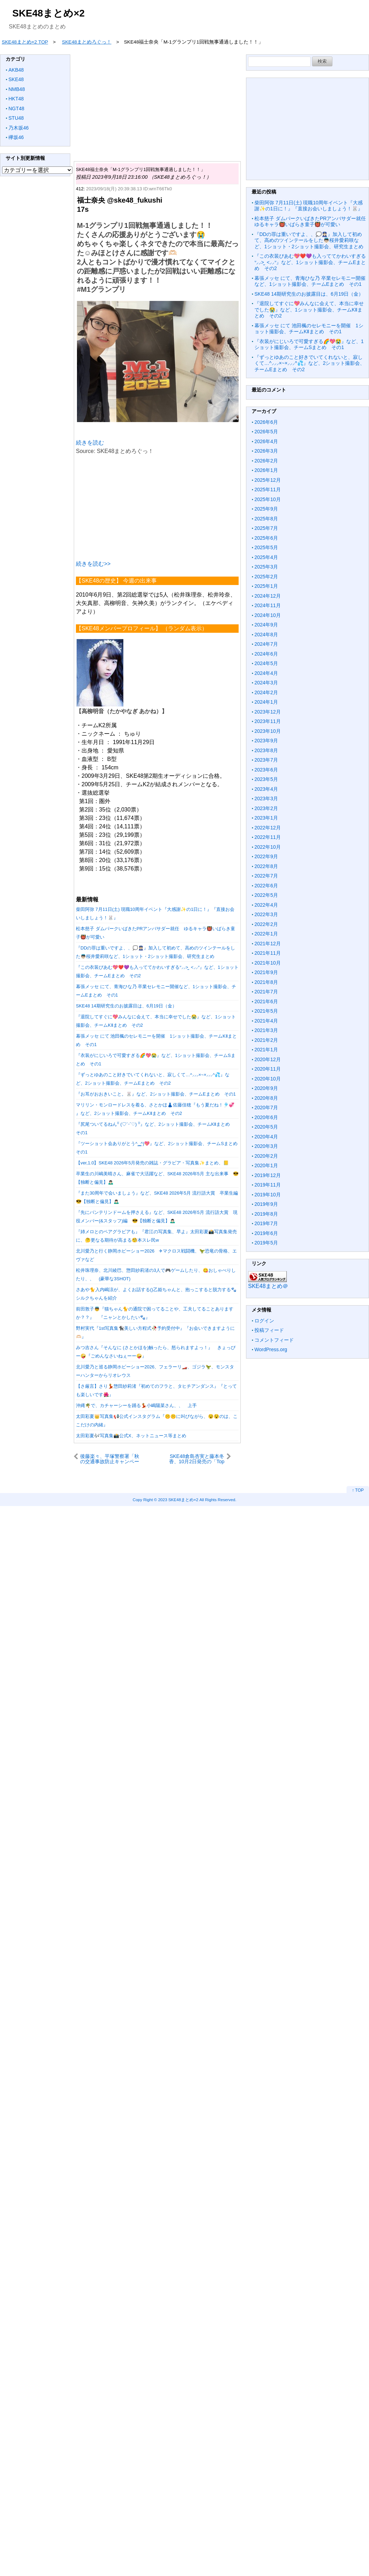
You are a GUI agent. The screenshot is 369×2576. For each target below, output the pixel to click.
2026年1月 (266, 470)
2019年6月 (266, 1233)
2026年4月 (266, 441)
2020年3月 (266, 1146)
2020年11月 (267, 1069)
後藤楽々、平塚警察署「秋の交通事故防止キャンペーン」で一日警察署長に (109, 1458)
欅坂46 (16, 137)
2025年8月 (266, 518)
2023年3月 (266, 798)
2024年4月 (266, 673)
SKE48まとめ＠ (268, 1286)
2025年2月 (266, 576)
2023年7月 (266, 760)
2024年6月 (266, 654)
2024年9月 (266, 624)
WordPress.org (270, 1349)
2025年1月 (266, 586)
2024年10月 (267, 615)
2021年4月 (266, 1021)
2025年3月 (266, 567)
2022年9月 (266, 856)
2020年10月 (267, 1079)
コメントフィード (274, 1340)
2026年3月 (266, 451)
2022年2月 (266, 924)
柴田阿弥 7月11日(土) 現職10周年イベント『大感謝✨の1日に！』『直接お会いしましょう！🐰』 (308, 206)
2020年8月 (266, 1098)
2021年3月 (266, 1030)
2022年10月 (267, 847)
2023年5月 (266, 779)
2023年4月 (266, 789)
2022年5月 (266, 895)
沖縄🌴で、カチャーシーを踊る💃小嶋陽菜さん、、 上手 (136, 1405)
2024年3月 (266, 682)
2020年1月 (266, 1165)
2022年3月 (266, 914)
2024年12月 (267, 596)
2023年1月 (266, 818)
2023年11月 (267, 721)
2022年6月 (266, 885)
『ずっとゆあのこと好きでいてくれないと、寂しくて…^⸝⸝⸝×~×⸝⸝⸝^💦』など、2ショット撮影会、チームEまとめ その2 (309, 363)
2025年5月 (266, 547)
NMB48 (16, 89)
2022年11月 (267, 837)
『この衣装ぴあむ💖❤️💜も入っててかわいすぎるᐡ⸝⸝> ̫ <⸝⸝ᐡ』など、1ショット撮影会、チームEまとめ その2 (310, 262)
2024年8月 (266, 634)
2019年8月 (266, 1214)
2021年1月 (266, 1049)
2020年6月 (266, 1117)
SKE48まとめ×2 (48, 13)
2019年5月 (266, 1243)
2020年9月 (266, 1088)
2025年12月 (267, 480)
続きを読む (90, 443)
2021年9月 (266, 972)
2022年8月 (266, 866)
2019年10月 (267, 1194)
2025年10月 (267, 499)
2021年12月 (267, 943)
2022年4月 (266, 905)
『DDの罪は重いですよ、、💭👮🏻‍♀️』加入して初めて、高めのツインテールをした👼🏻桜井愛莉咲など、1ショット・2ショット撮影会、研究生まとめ (311, 240)
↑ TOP (358, 1490)
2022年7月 (266, 876)
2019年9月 (266, 1204)
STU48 (16, 118)
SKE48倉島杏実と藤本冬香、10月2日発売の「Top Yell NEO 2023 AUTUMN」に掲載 (194, 1458)
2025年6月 (266, 538)
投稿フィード (269, 1330)
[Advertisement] (215, 103)
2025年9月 (266, 509)
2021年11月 (267, 953)
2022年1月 (266, 934)
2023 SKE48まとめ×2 (178, 1499)
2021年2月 (266, 1040)
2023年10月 (267, 731)
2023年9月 (266, 740)
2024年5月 (266, 663)
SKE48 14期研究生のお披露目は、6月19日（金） (126, 1005)
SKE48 (16, 79)
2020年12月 (267, 1059)
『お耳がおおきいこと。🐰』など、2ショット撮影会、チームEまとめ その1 (156, 1094)
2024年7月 (266, 644)
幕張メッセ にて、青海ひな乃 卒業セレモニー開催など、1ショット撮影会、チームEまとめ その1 (309, 281)
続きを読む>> (93, 564)
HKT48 (16, 98)
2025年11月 (267, 489)
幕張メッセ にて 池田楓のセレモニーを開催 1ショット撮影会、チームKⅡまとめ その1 (308, 329)
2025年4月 (266, 557)
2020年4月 (266, 1136)
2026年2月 (266, 461)
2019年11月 (267, 1185)
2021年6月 (266, 1001)
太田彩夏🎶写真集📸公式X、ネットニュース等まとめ (131, 1435)
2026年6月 (266, 422)
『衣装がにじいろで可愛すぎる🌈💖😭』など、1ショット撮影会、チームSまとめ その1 (309, 344)
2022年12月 (267, 827)
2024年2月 (266, 692)
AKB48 (16, 70)
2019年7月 (266, 1223)
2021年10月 (267, 963)
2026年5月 (266, 431)
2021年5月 (266, 1011)
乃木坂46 (18, 128)
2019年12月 (267, 1175)
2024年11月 (267, 605)
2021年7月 (266, 991)
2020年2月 (266, 1156)
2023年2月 (266, 808)
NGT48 (16, 108)
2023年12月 (267, 712)
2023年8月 (266, 750)
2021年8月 (266, 982)
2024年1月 (266, 702)
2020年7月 (266, 1107)
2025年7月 (266, 528)
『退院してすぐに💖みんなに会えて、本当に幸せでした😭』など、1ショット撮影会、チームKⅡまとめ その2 (309, 309)
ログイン (264, 1320)
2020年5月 (266, 1127)
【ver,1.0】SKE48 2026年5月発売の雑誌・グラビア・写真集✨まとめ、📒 (152, 1162)
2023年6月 (266, 770)
